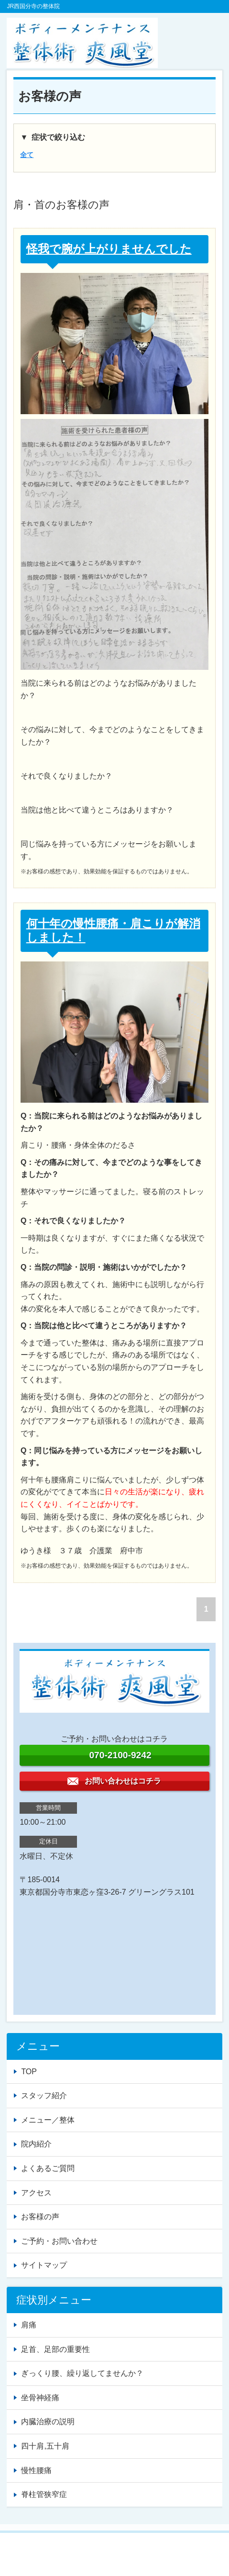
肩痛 (28, 2325)
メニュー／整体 (48, 2120)
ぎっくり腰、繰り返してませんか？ (82, 2373)
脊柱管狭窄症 (44, 2494)
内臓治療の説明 (48, 2422)
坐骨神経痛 (40, 2398)
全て (26, 154)
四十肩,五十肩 (45, 2446)
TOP (29, 2072)
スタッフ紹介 (44, 2095)
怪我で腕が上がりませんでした (109, 248)
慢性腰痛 (36, 2470)
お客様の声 (40, 2217)
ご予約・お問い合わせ (59, 2241)
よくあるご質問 (48, 2168)
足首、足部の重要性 (55, 2349)
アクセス (36, 2193)
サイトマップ (44, 2265)
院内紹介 (36, 2144)
